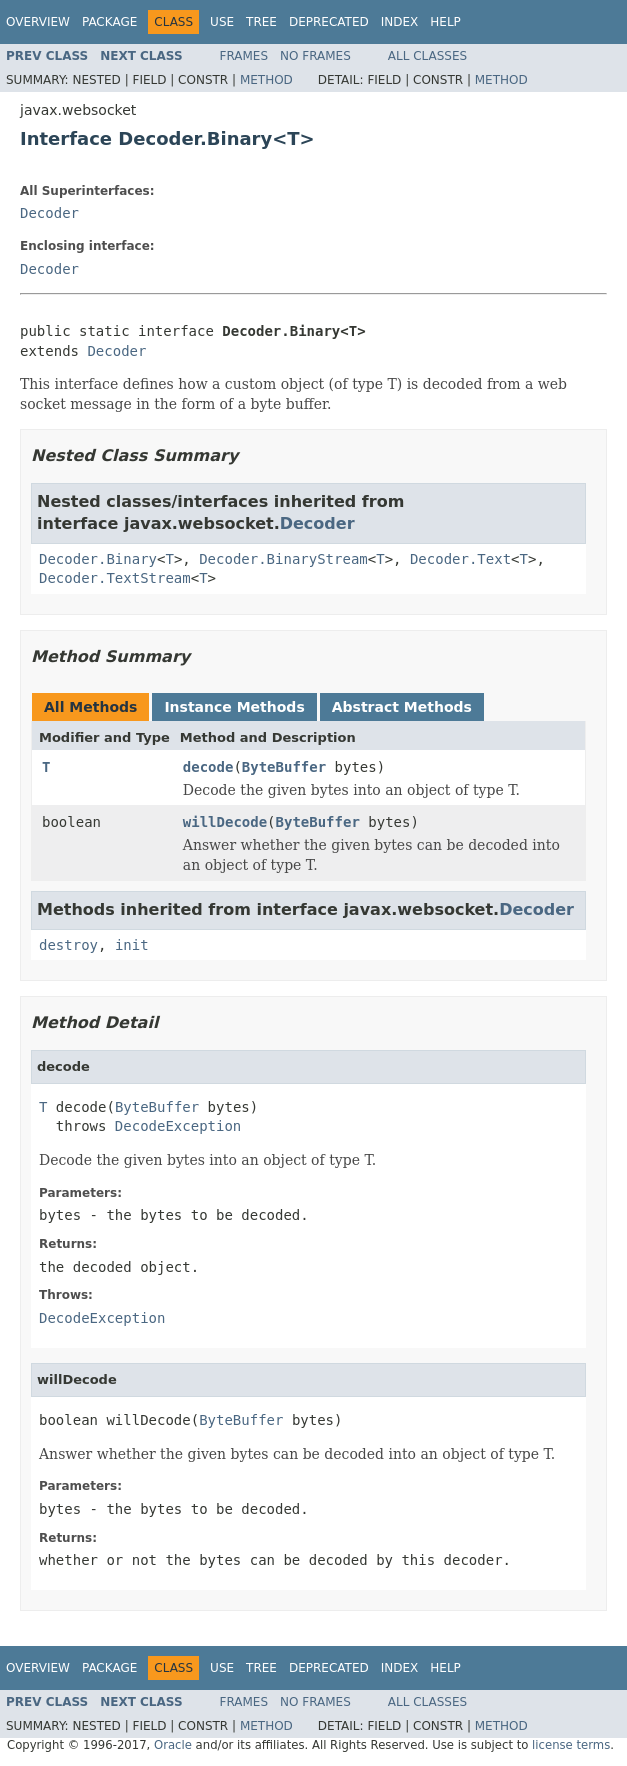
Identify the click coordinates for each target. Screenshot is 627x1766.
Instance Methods (234, 707)
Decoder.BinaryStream (283, 559)
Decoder (49, 213)
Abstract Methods (402, 707)
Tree (261, 22)
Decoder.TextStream (115, 578)
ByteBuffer (284, 767)
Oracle (173, 1745)
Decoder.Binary (98, 559)
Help (445, 22)
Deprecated (329, 22)
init (132, 945)
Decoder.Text (460, 559)
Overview (38, 22)
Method (266, 80)
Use (222, 22)
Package (109, 22)
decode (208, 767)
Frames (244, 56)
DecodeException (178, 1126)
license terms (571, 1745)
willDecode (225, 822)
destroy (68, 945)
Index (400, 22)
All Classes (427, 56)
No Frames (315, 56)
